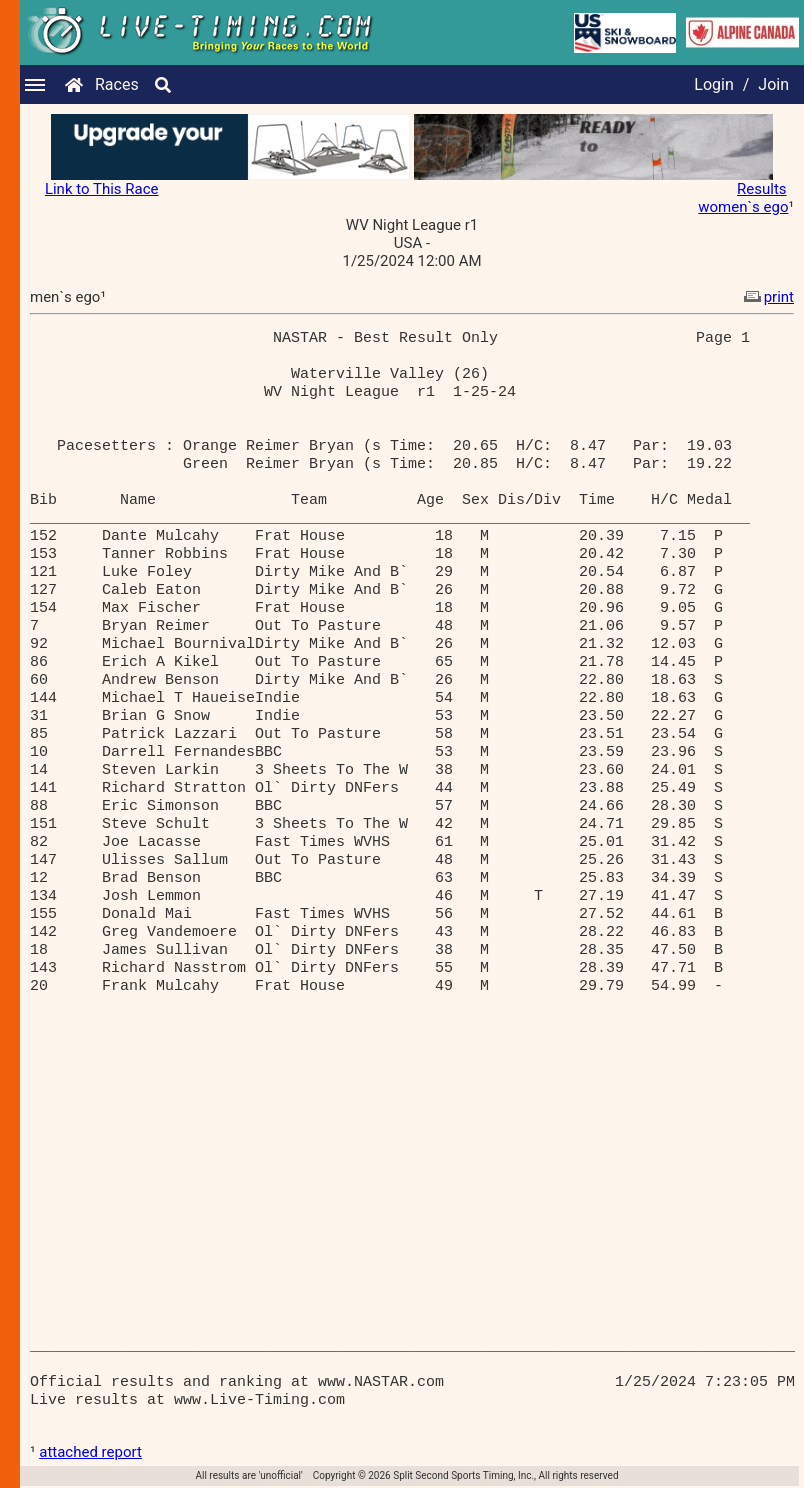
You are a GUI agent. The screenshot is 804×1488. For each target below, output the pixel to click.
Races (117, 84)
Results (762, 189)
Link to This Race (102, 189)
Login (713, 84)
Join (773, 84)
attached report (90, 1452)
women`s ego (743, 207)
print (767, 297)
